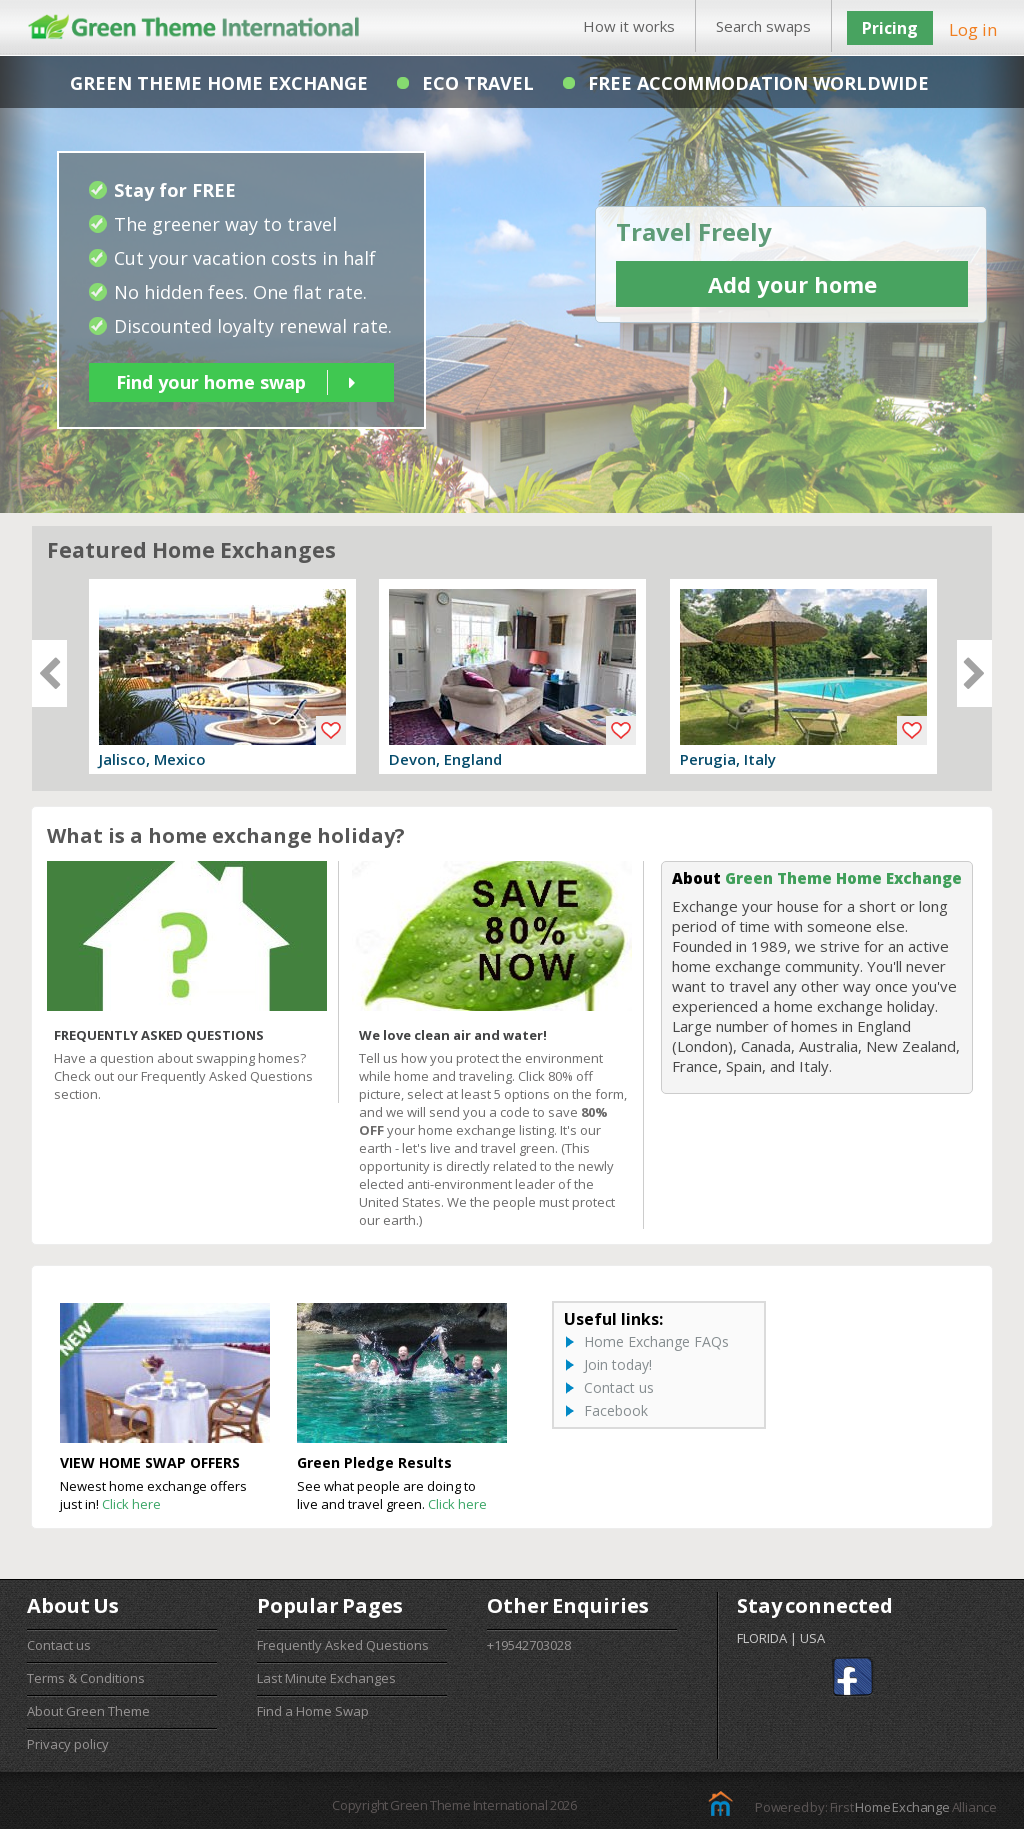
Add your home (792, 284)
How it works (629, 26)
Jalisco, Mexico (152, 759)
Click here (131, 1504)
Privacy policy (68, 1744)
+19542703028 (529, 1645)
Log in (973, 29)
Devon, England (445, 759)
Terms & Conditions (86, 1678)
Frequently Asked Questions (343, 1645)
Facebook (616, 1410)
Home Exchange (902, 1807)
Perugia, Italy (728, 759)
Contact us (619, 1387)
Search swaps (763, 26)
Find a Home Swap (313, 1711)
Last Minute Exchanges (326, 1678)
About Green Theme (88, 1711)
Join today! (618, 1364)
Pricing (890, 28)
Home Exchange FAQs (656, 1341)
